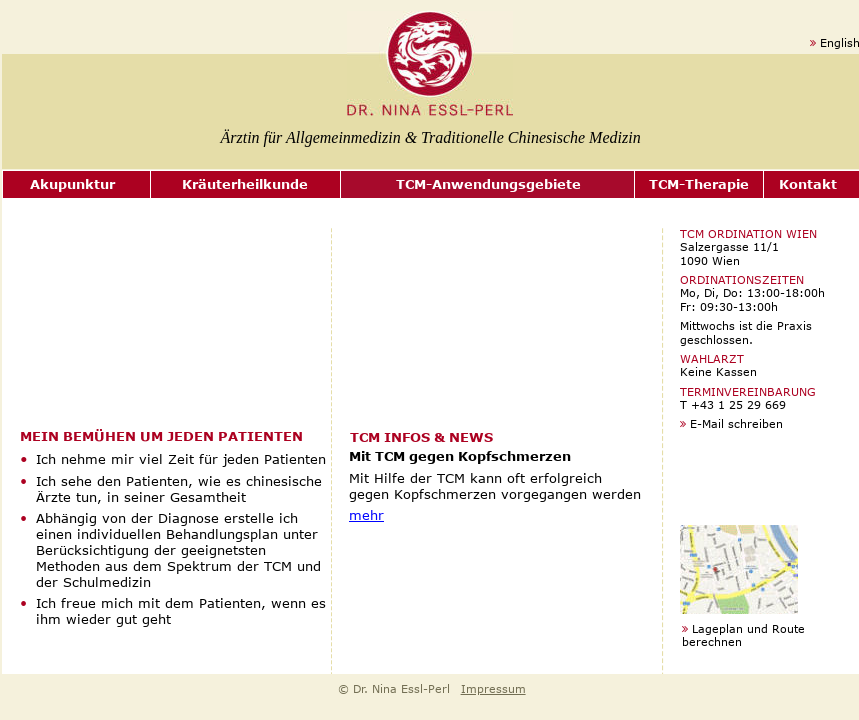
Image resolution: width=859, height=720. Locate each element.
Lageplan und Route (748, 628)
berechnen (712, 641)
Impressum (493, 688)
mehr (366, 515)
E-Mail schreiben (736, 423)
